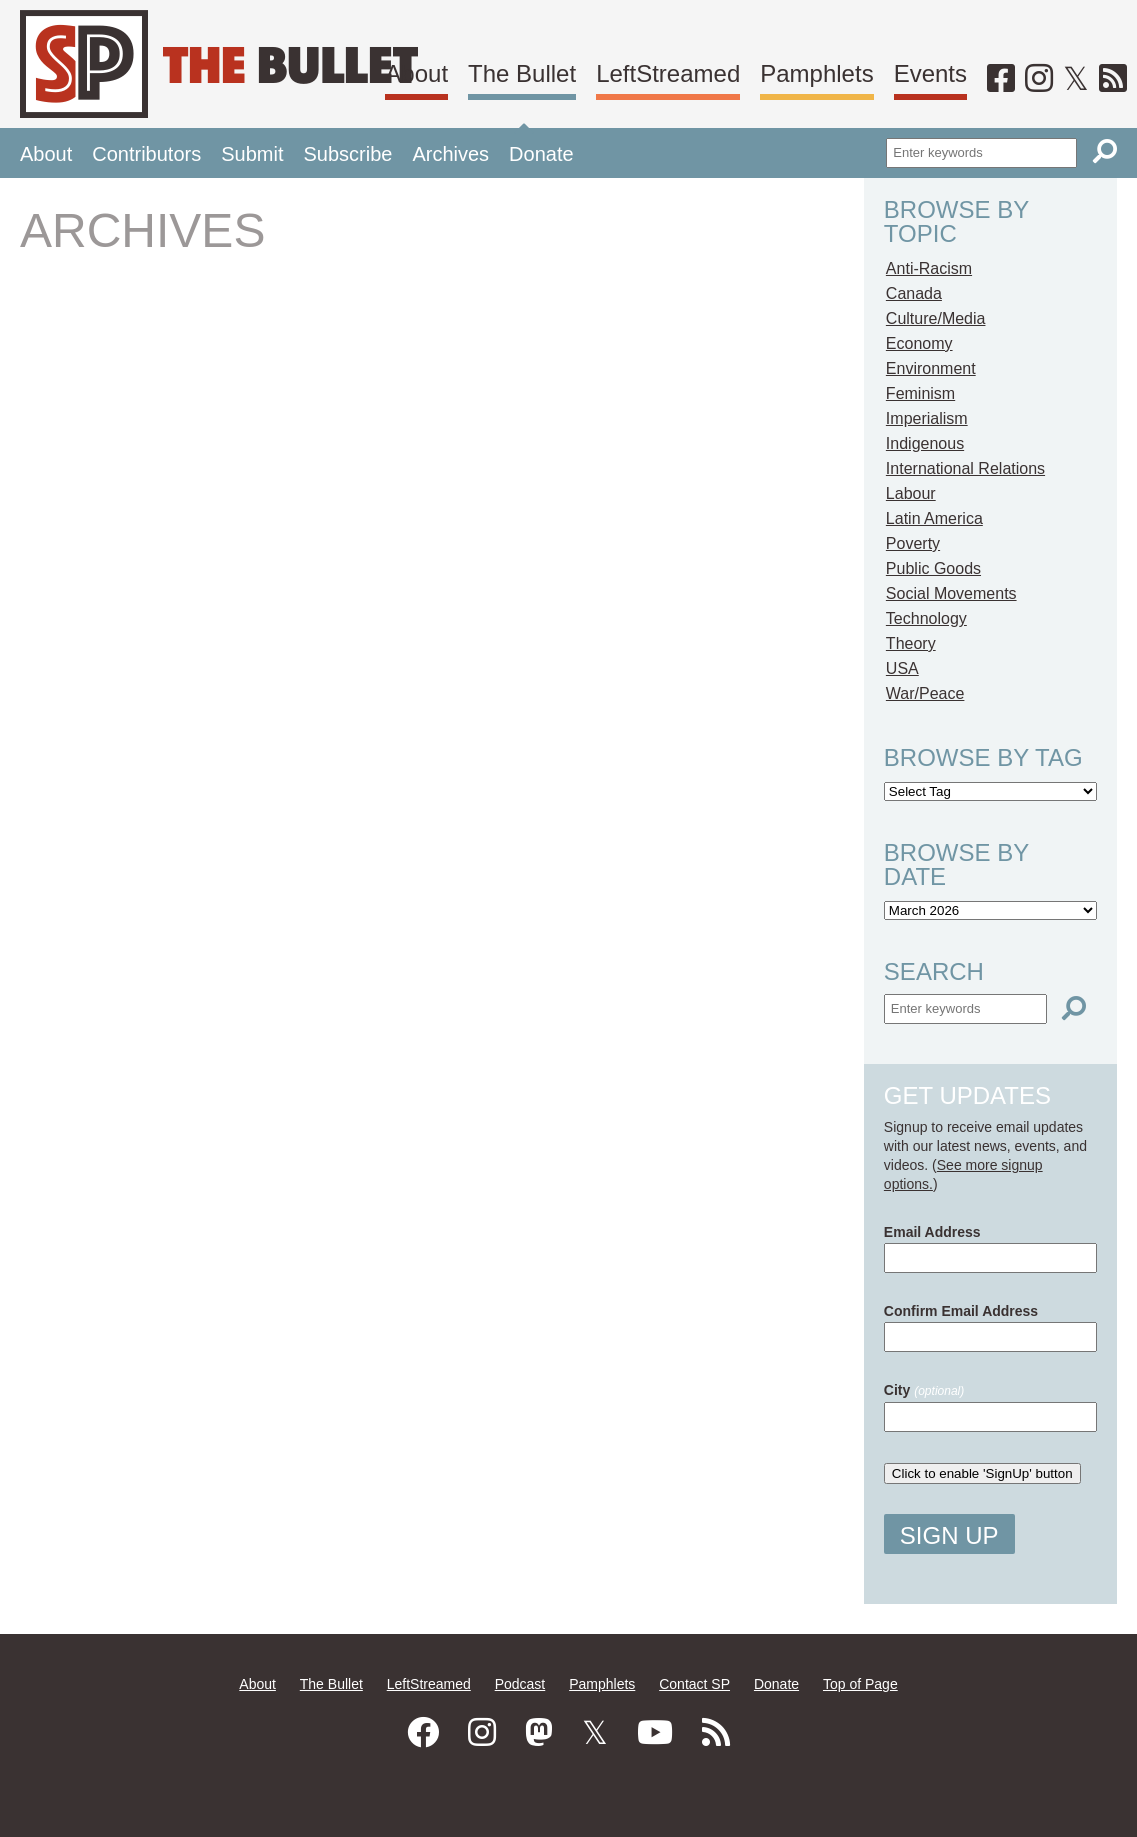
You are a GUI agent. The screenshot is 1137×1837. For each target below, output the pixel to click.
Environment (931, 368)
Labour (911, 493)
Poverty (913, 543)
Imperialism (927, 418)
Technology (926, 618)
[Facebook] (1001, 78)
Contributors (146, 154)
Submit (252, 154)
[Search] (1105, 151)
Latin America (934, 518)
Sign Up (949, 1535)
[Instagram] (1039, 78)
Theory (911, 643)
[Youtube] (655, 1733)
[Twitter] (1076, 78)
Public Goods (933, 568)
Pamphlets (816, 73)
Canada (914, 293)
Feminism (920, 393)
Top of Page (860, 1684)
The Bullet (522, 73)
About (416, 73)
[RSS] (1113, 78)
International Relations (965, 468)
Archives (450, 154)
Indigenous (925, 443)
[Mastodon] (539, 1733)
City (924, 1390)
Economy (919, 343)
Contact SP (694, 1684)
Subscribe (347, 154)
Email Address (932, 1232)
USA (902, 668)
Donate (541, 154)
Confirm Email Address (961, 1311)
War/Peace (925, 693)
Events (930, 73)
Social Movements (951, 593)
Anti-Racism (929, 268)
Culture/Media (936, 318)
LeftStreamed (668, 73)
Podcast (520, 1684)
